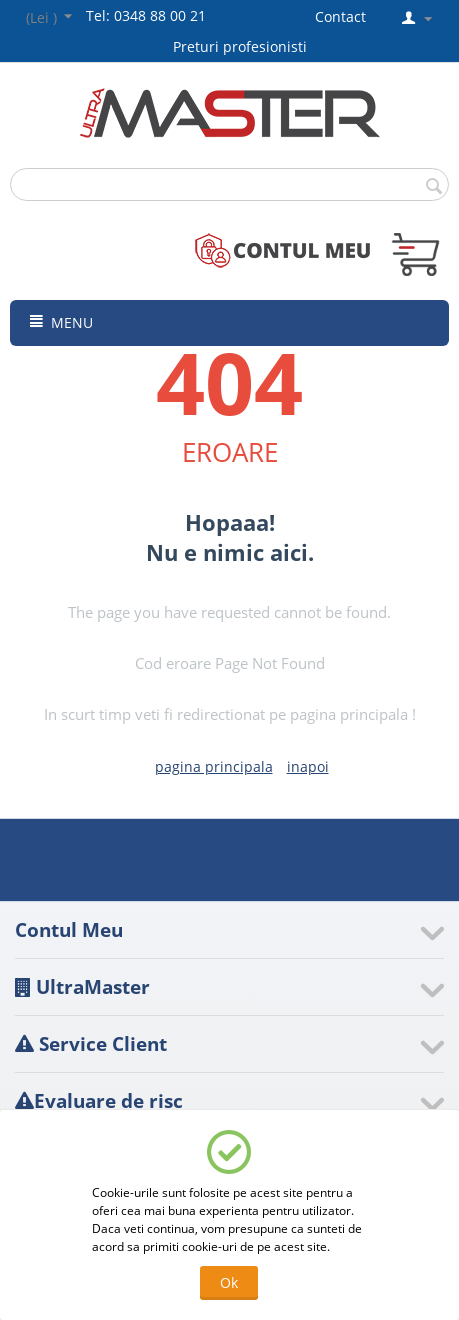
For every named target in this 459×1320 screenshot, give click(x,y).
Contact (340, 16)
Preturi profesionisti (244, 46)
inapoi (308, 766)
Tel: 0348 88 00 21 (146, 15)
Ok (229, 1282)
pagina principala (214, 766)
